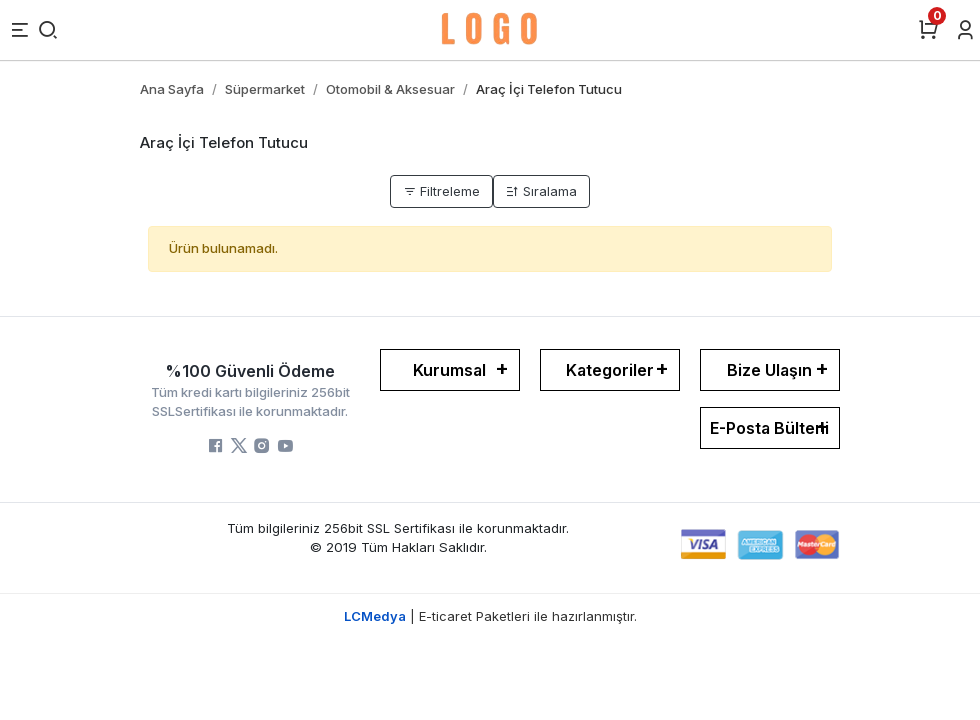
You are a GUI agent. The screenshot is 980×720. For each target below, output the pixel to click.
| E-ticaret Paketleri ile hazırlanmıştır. (490, 616)
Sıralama (541, 191)
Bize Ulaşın (769, 370)
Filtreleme (441, 191)
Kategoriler (610, 370)
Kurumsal (449, 370)
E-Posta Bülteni (769, 428)
